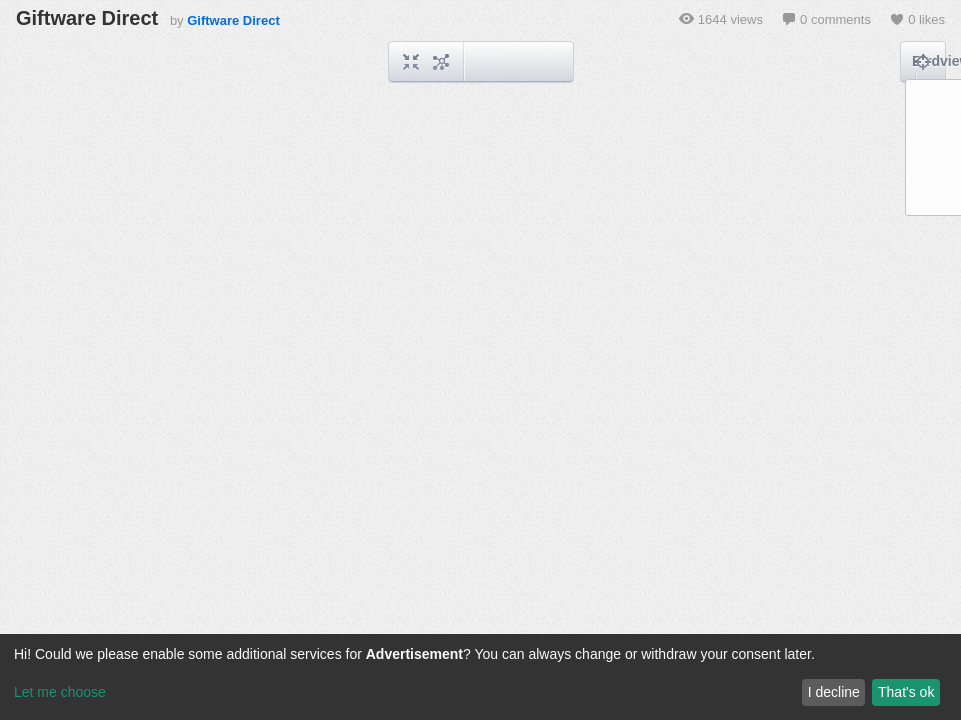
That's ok (906, 692)
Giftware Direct (233, 20)
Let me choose (60, 692)
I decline (834, 692)
